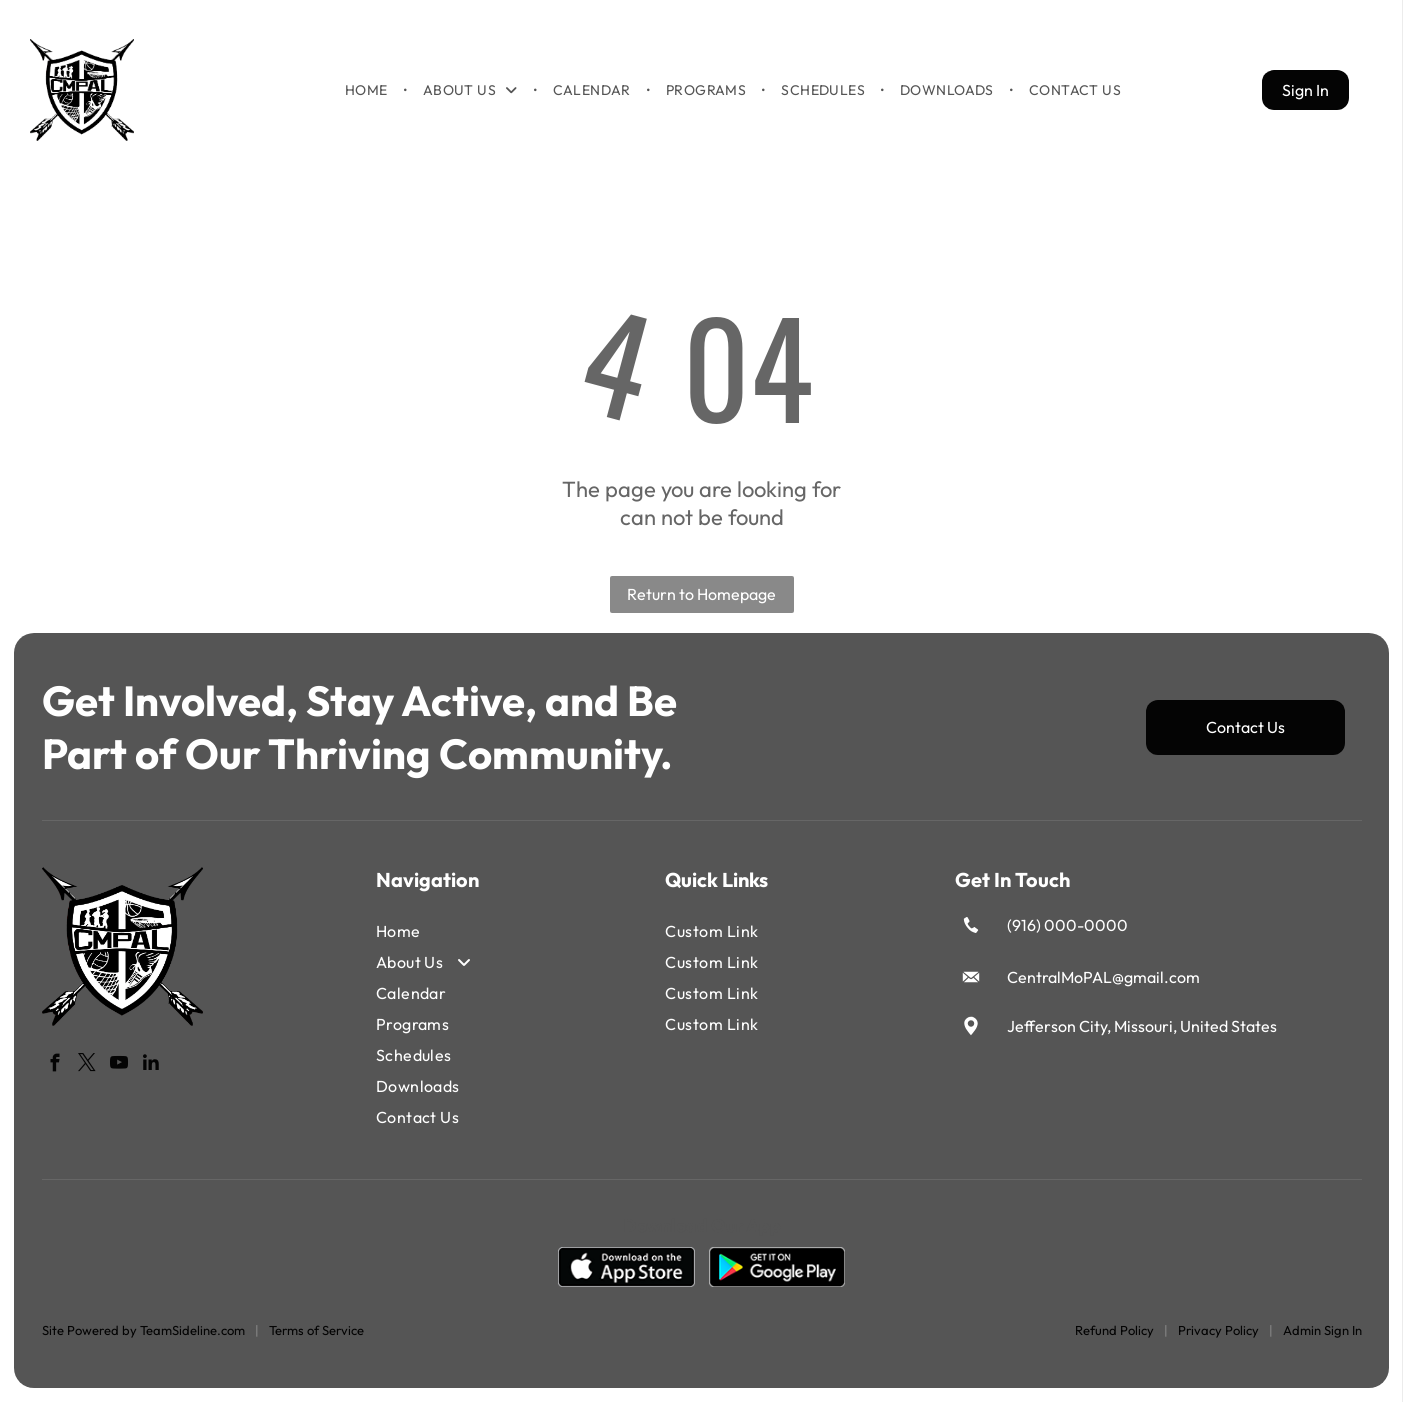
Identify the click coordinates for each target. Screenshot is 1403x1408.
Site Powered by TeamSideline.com (143, 1337)
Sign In (1305, 93)
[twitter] (87, 1073)
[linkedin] (151, 1073)
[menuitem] (368, 93)
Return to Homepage (701, 601)
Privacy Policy (1218, 1337)
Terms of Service (316, 1337)
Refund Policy (1114, 1337)
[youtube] (119, 1073)
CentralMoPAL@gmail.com (1103, 984)
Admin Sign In (1322, 1337)
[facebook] (55, 1073)
